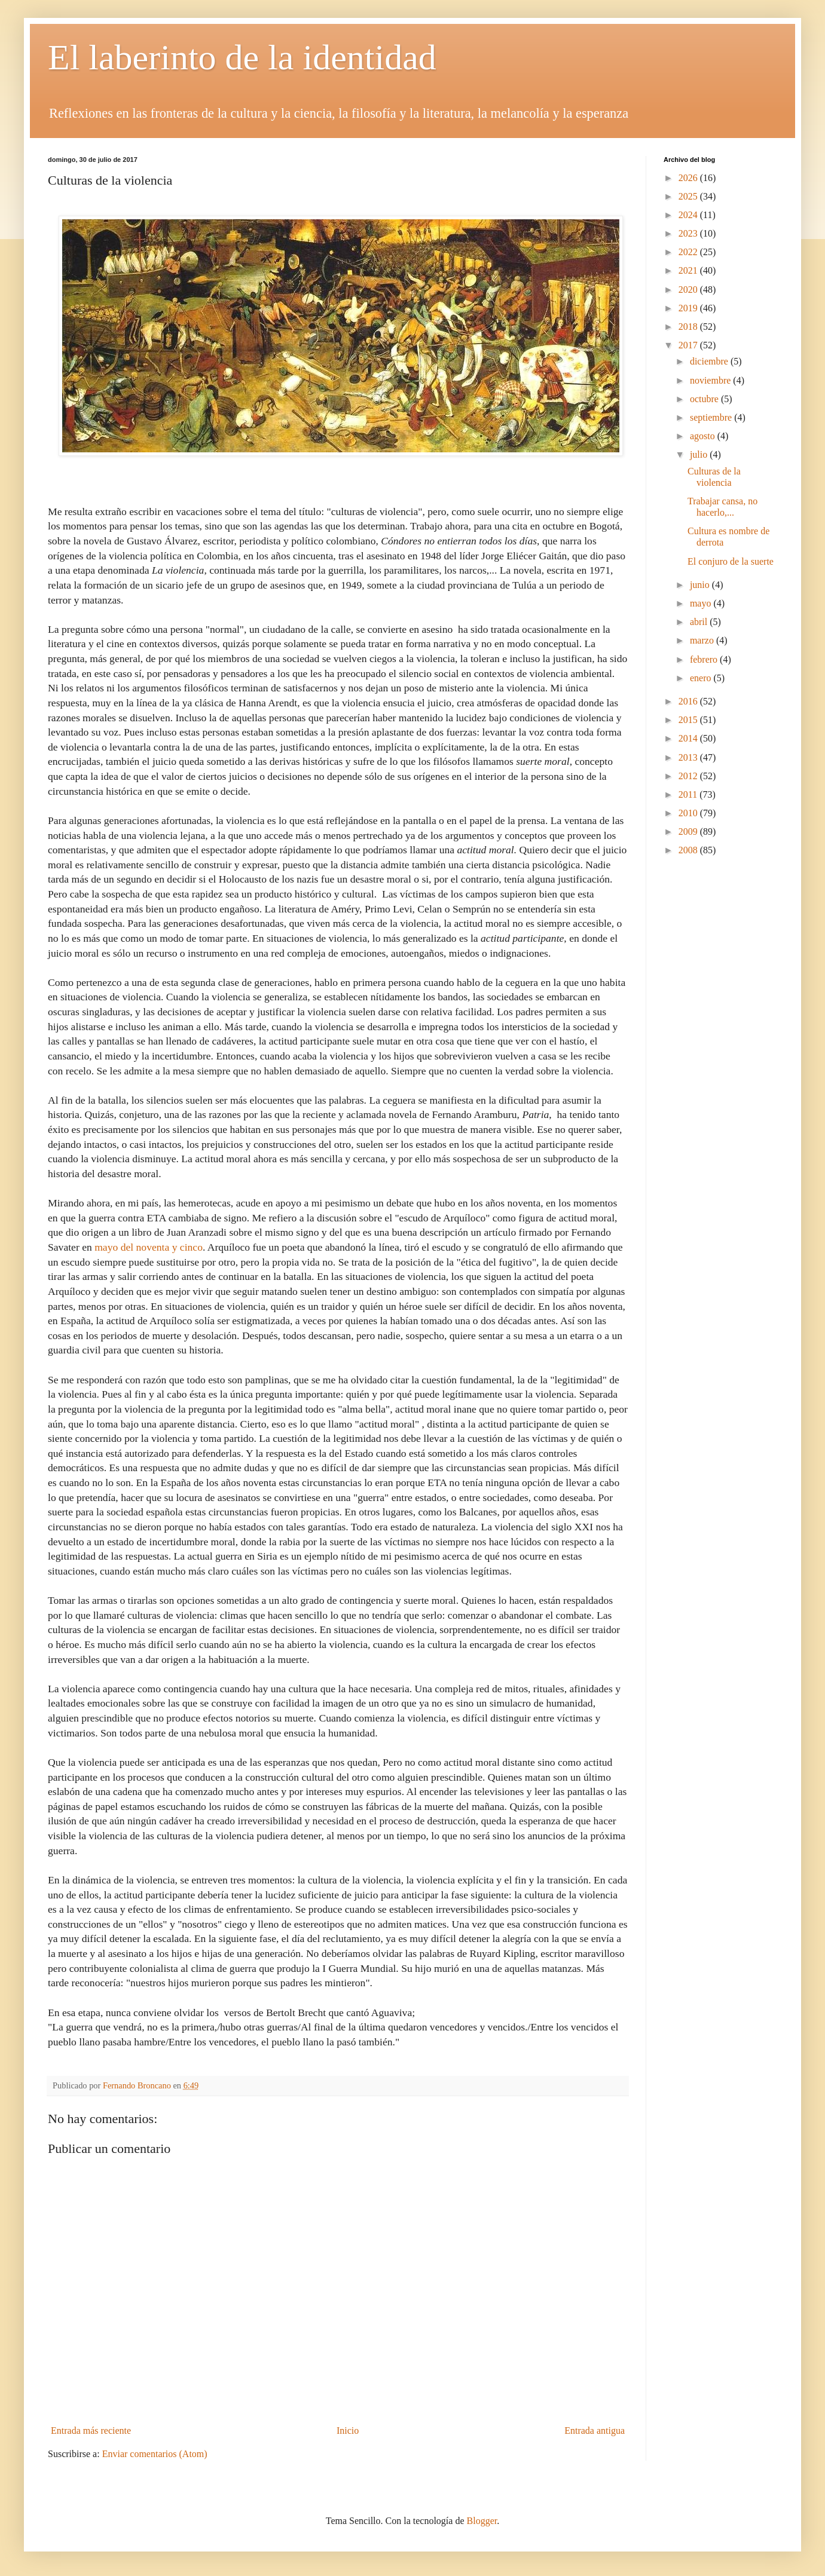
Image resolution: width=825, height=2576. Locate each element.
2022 (689, 252)
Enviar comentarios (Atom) (154, 2454)
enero (702, 678)
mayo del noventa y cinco (148, 1247)
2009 (689, 831)
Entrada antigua (594, 2430)
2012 (689, 776)
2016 (689, 701)
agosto (703, 436)
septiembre (712, 417)
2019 (689, 308)
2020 (689, 289)
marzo (703, 640)
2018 (689, 326)
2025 (689, 196)
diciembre (710, 361)
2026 (689, 178)
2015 (689, 720)
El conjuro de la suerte (731, 561)
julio (700, 454)
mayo (702, 603)
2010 (689, 813)
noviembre (711, 380)
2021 (689, 270)
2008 (689, 850)
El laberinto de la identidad (242, 57)
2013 (689, 757)
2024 (689, 215)
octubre (705, 399)
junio (701, 585)
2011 (689, 794)
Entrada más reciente (91, 2430)
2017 (689, 345)
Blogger (482, 2521)
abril (700, 622)
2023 (689, 233)
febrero (705, 659)
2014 (689, 738)
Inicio (348, 2430)
